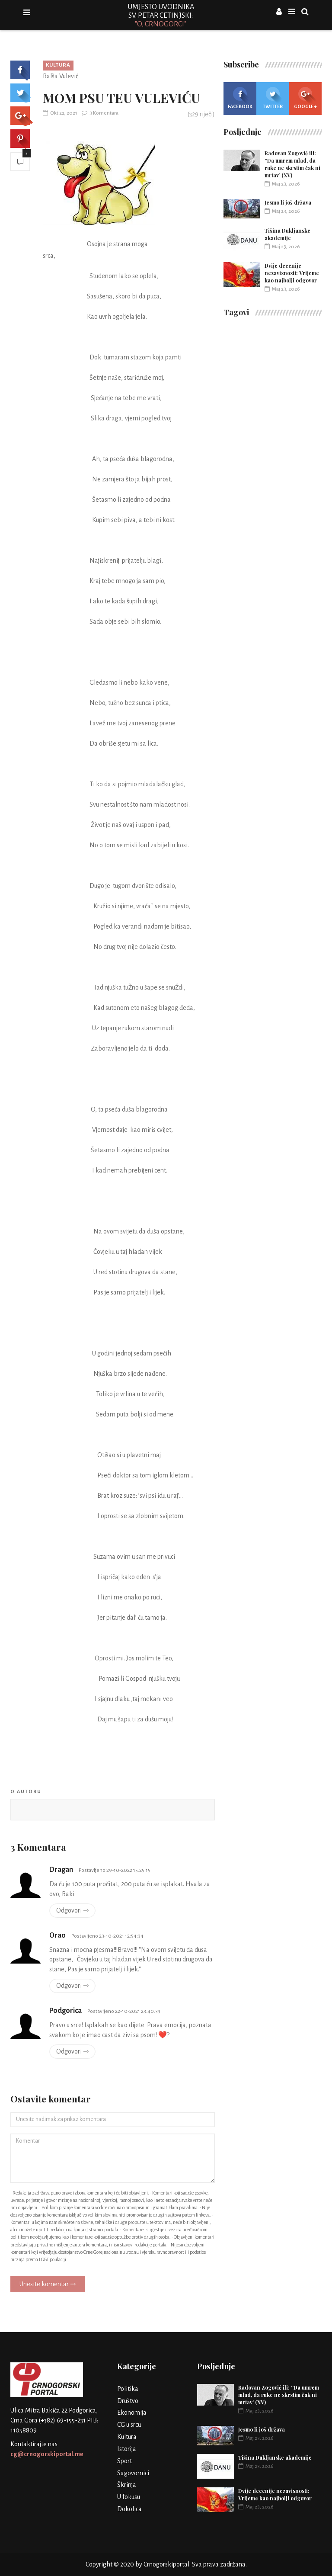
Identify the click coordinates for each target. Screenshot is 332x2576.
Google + (305, 98)
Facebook (240, 98)
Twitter (273, 98)
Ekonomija (132, 2412)
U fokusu (128, 2496)
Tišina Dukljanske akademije (287, 234)
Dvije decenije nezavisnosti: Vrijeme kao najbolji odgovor (292, 273)
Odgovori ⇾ (72, 1910)
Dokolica (129, 2509)
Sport (124, 2460)
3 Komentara (100, 113)
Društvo (127, 2400)
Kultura (58, 65)
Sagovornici (133, 2473)
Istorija (126, 2448)
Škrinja (126, 2484)
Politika (127, 2388)
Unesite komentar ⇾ (47, 2284)
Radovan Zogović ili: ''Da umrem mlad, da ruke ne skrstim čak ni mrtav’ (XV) (292, 164)
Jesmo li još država (288, 202)
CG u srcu (129, 2424)
